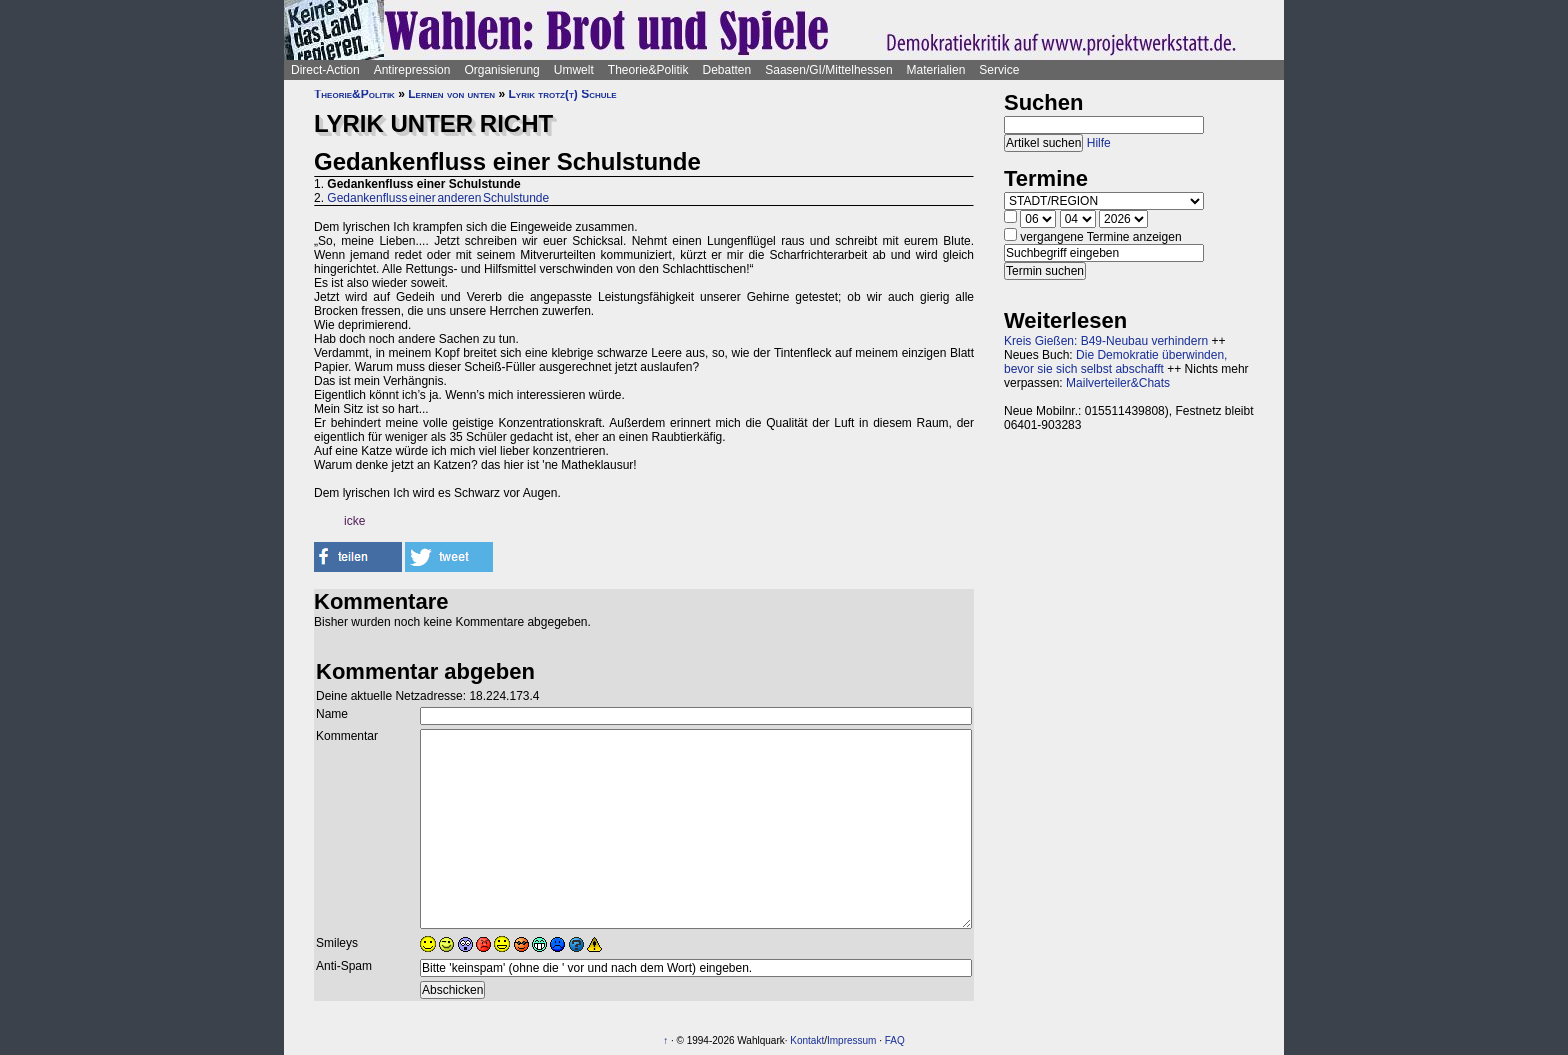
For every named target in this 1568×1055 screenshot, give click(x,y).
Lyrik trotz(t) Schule (562, 94)
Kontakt (807, 1040)
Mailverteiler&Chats (1118, 383)
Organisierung (501, 70)
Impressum (851, 1040)
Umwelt (574, 70)
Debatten (727, 70)
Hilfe (1099, 143)
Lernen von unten (451, 94)
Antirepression (412, 70)
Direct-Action (325, 70)
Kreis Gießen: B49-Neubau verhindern (1106, 341)
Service (999, 70)
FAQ (895, 1040)
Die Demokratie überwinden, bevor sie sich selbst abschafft (1115, 362)
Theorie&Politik (648, 70)
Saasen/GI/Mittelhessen (828, 70)
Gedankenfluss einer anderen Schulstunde (438, 198)
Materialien (936, 70)
